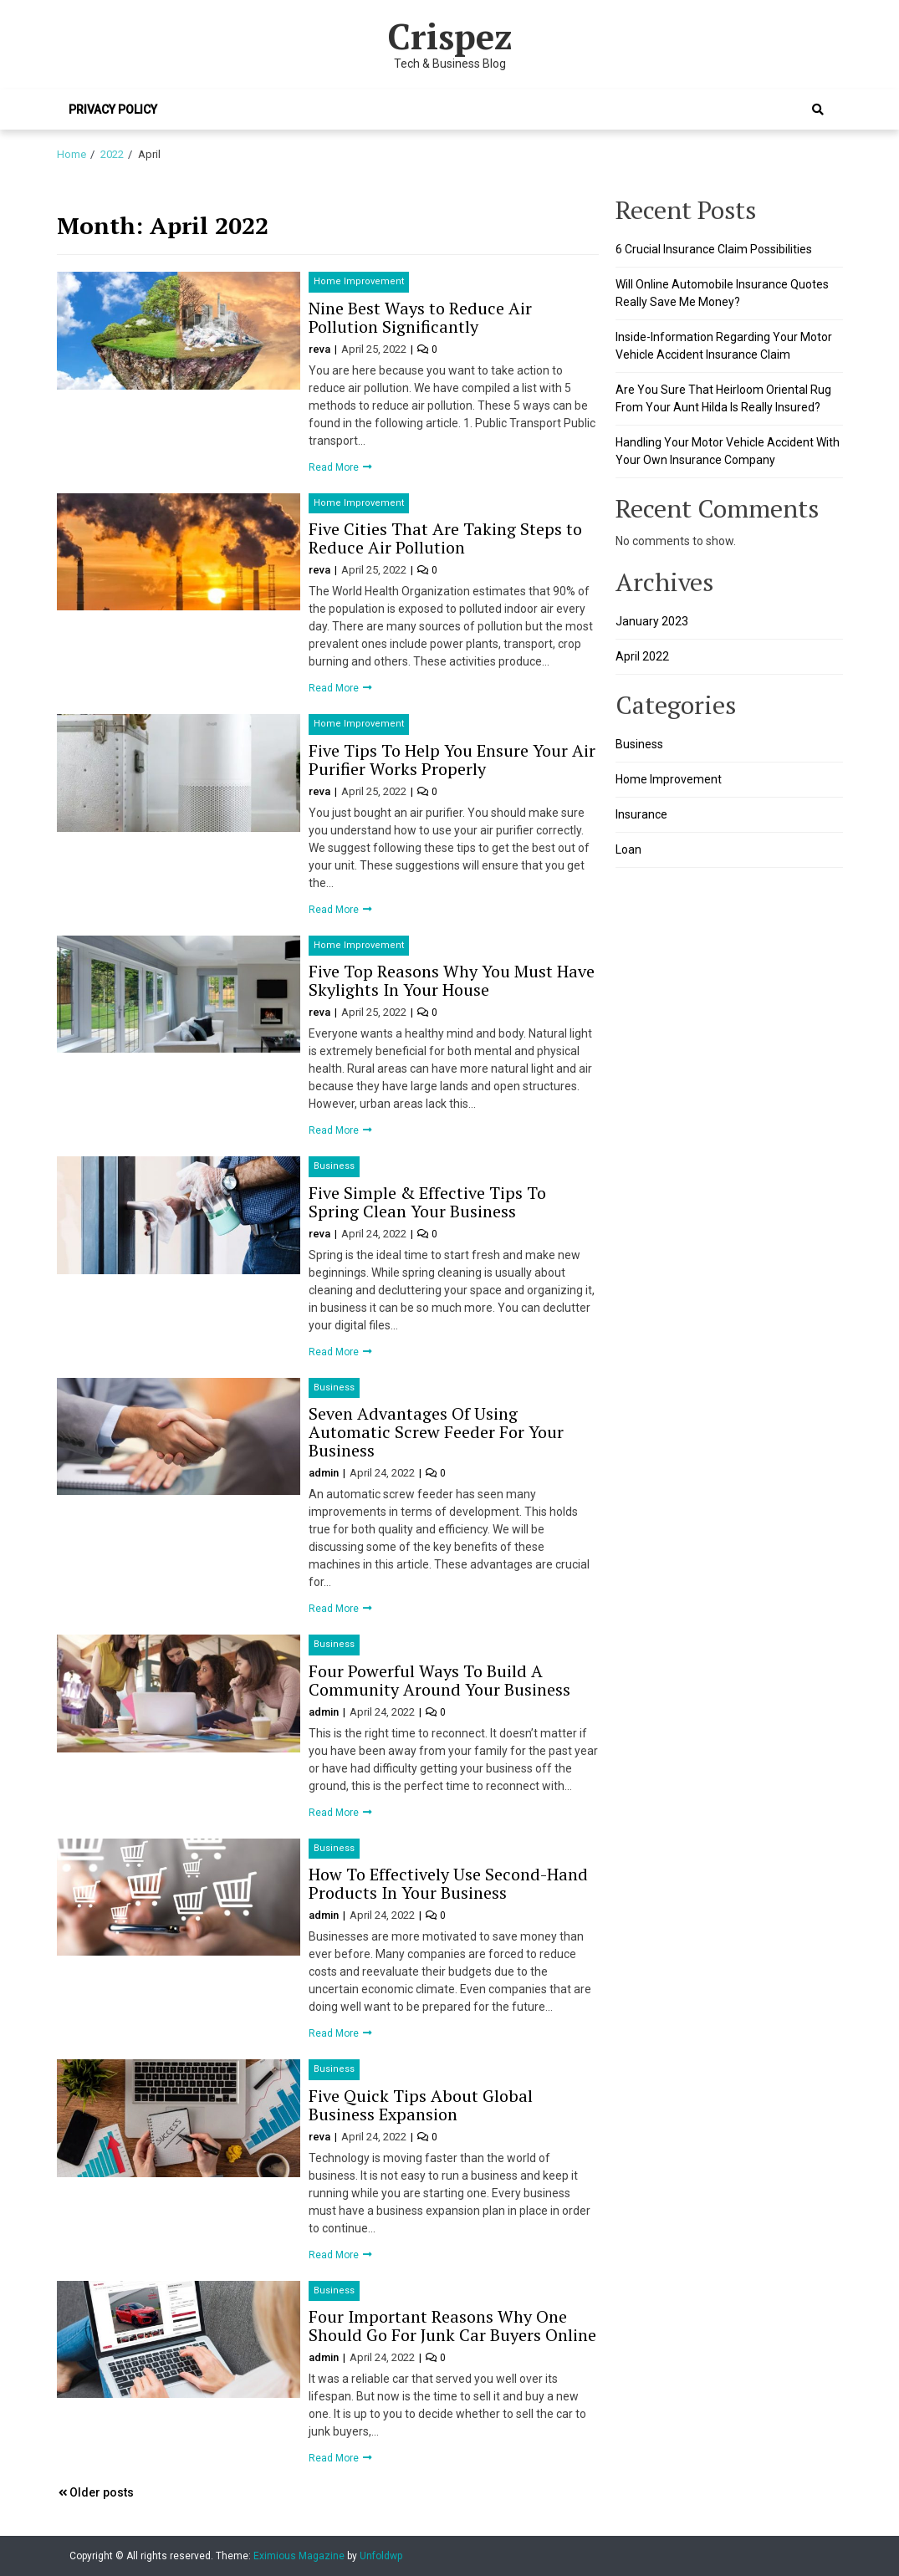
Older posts (101, 2492)
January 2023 (652, 621)
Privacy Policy (113, 109)
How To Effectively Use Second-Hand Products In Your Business (448, 1883)
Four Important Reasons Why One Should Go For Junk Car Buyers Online (452, 2325)
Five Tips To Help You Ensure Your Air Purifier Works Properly (452, 759)
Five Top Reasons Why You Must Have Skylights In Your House (452, 980)
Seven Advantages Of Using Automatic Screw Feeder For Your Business (436, 1431)
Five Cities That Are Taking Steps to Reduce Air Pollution (445, 538)
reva (321, 349)
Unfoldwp (381, 2556)
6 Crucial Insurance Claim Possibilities (714, 249)
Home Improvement (359, 281)
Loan (628, 849)
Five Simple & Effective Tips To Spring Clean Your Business (427, 1201)
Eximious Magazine (299, 2556)
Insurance (641, 814)
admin (325, 1473)
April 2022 (642, 656)
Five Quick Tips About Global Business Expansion (421, 2104)
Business (334, 1165)
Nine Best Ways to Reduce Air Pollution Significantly (420, 317)
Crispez (450, 36)
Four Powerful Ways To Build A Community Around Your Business (439, 1680)
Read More (335, 467)
